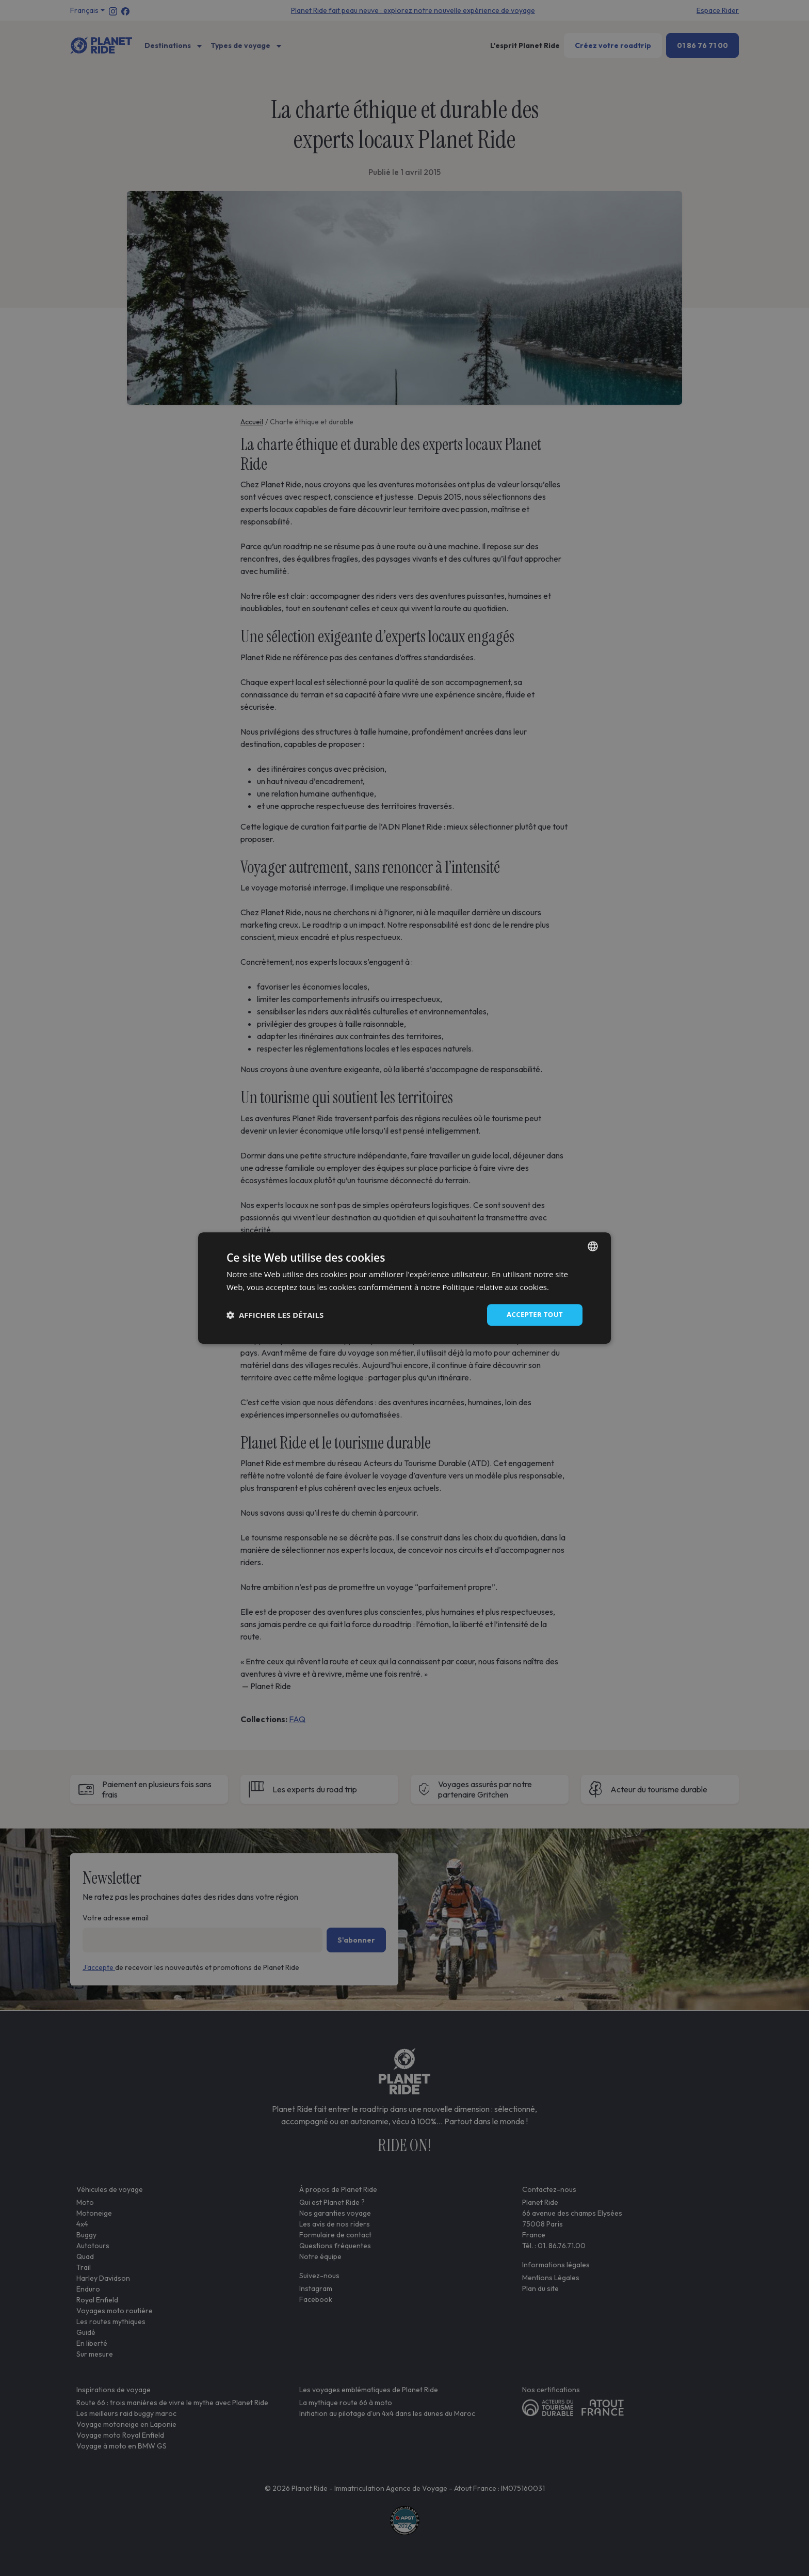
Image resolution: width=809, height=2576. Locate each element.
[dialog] (404, 1288)
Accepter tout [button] (533, 1314)
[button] (274, 1315)
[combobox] (593, 1246)
